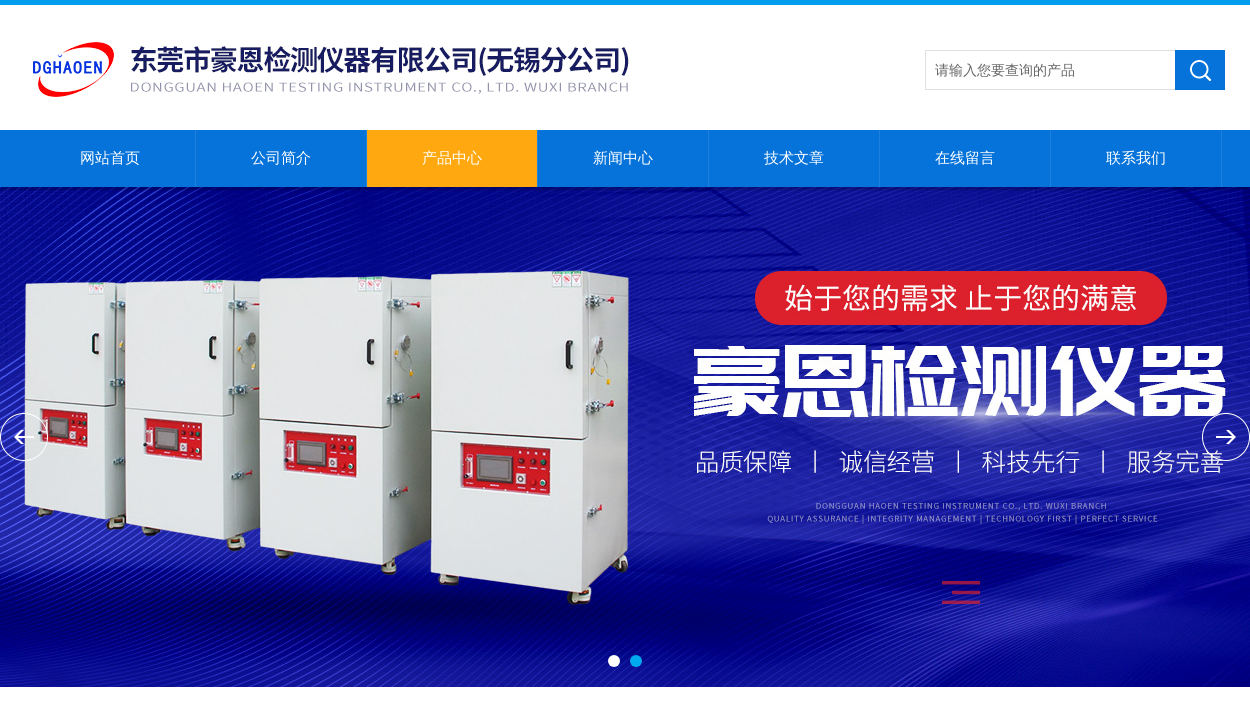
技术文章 (794, 158)
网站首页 (110, 158)
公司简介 (281, 158)
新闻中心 (623, 158)
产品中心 (452, 158)
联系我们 (1136, 158)
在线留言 (965, 158)
